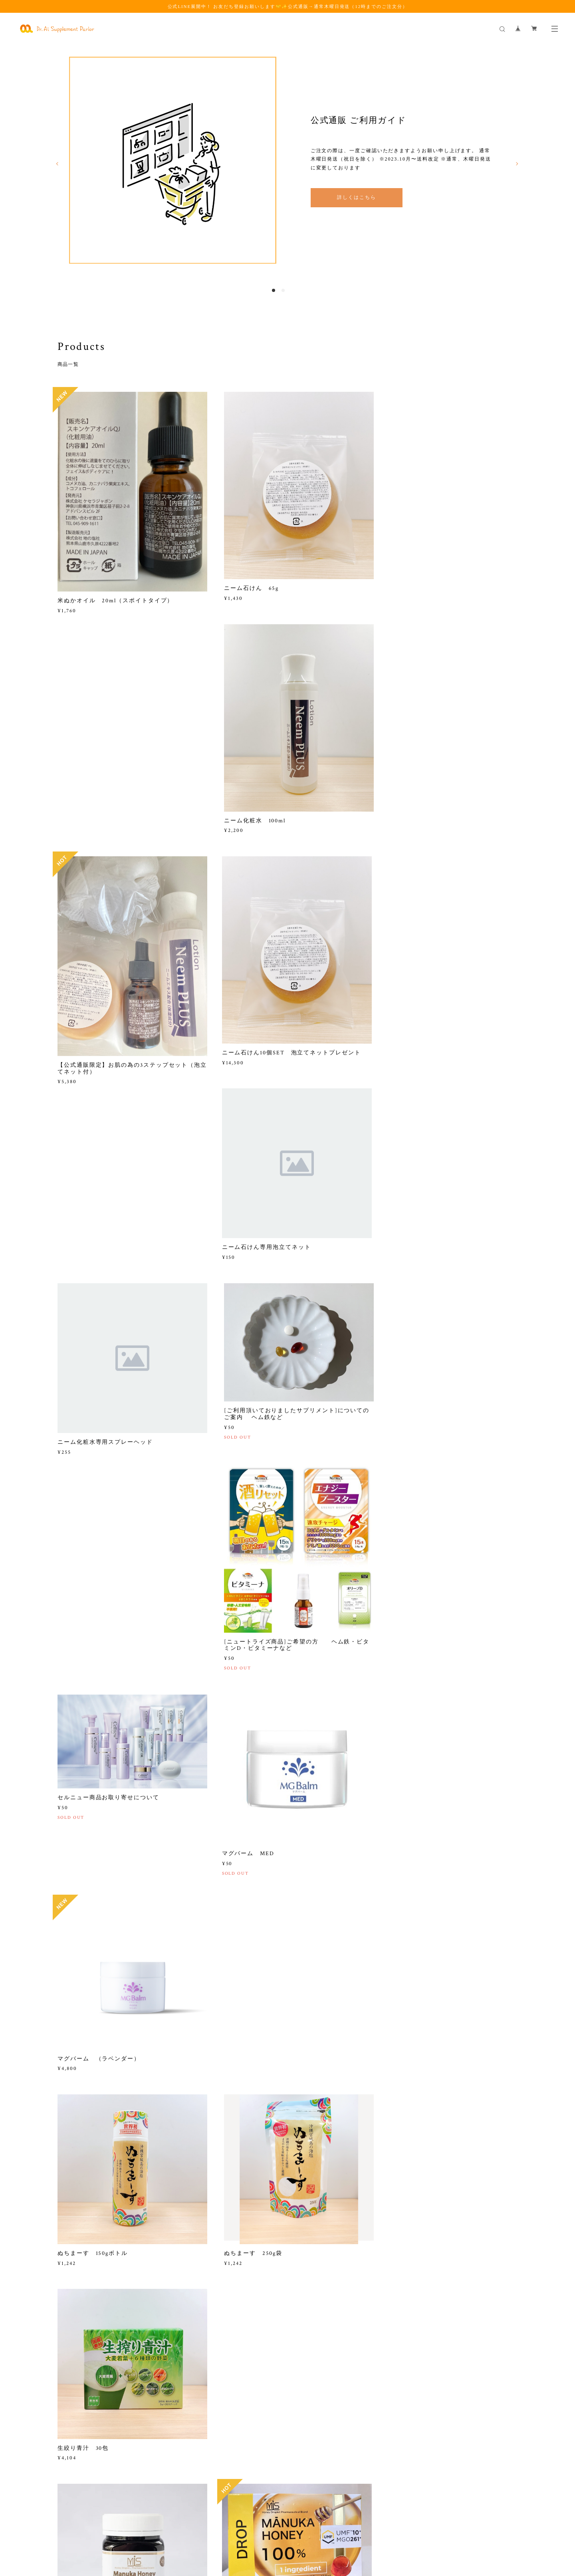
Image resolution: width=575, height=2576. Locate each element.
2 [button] (283, 291)
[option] (288, 161)
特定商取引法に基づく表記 (211, 2528)
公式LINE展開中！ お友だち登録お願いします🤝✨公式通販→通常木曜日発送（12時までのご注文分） (288, 6)
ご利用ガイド (76, 2368)
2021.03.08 (388, 2388)
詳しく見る (287, 2446)
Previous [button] (57, 165)
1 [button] (273, 291)
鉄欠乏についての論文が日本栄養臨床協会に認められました (443, 2372)
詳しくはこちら (356, 199)
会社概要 (228, 2368)
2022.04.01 (71, 2379)
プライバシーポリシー (150, 2528)
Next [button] (517, 165)
